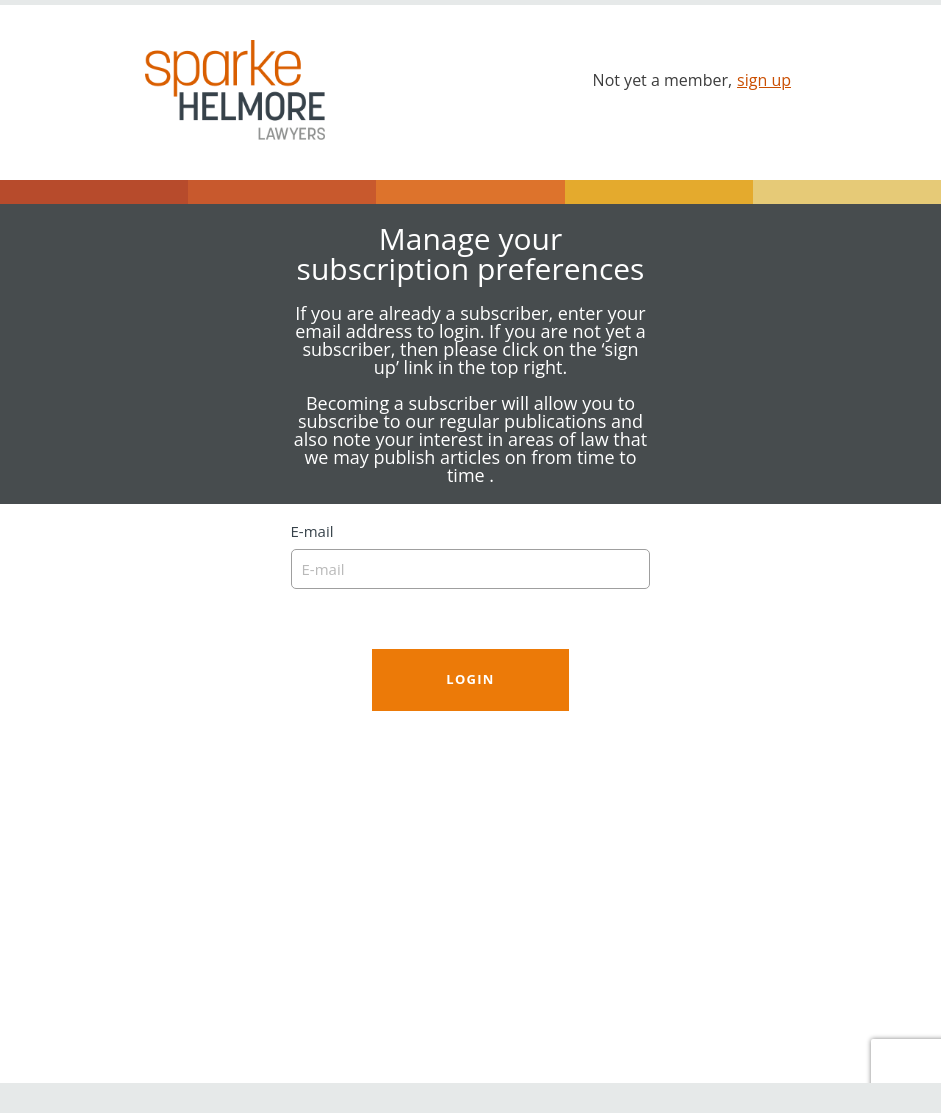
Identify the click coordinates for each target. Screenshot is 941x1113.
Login (470, 679)
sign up (764, 80)
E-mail (471, 556)
